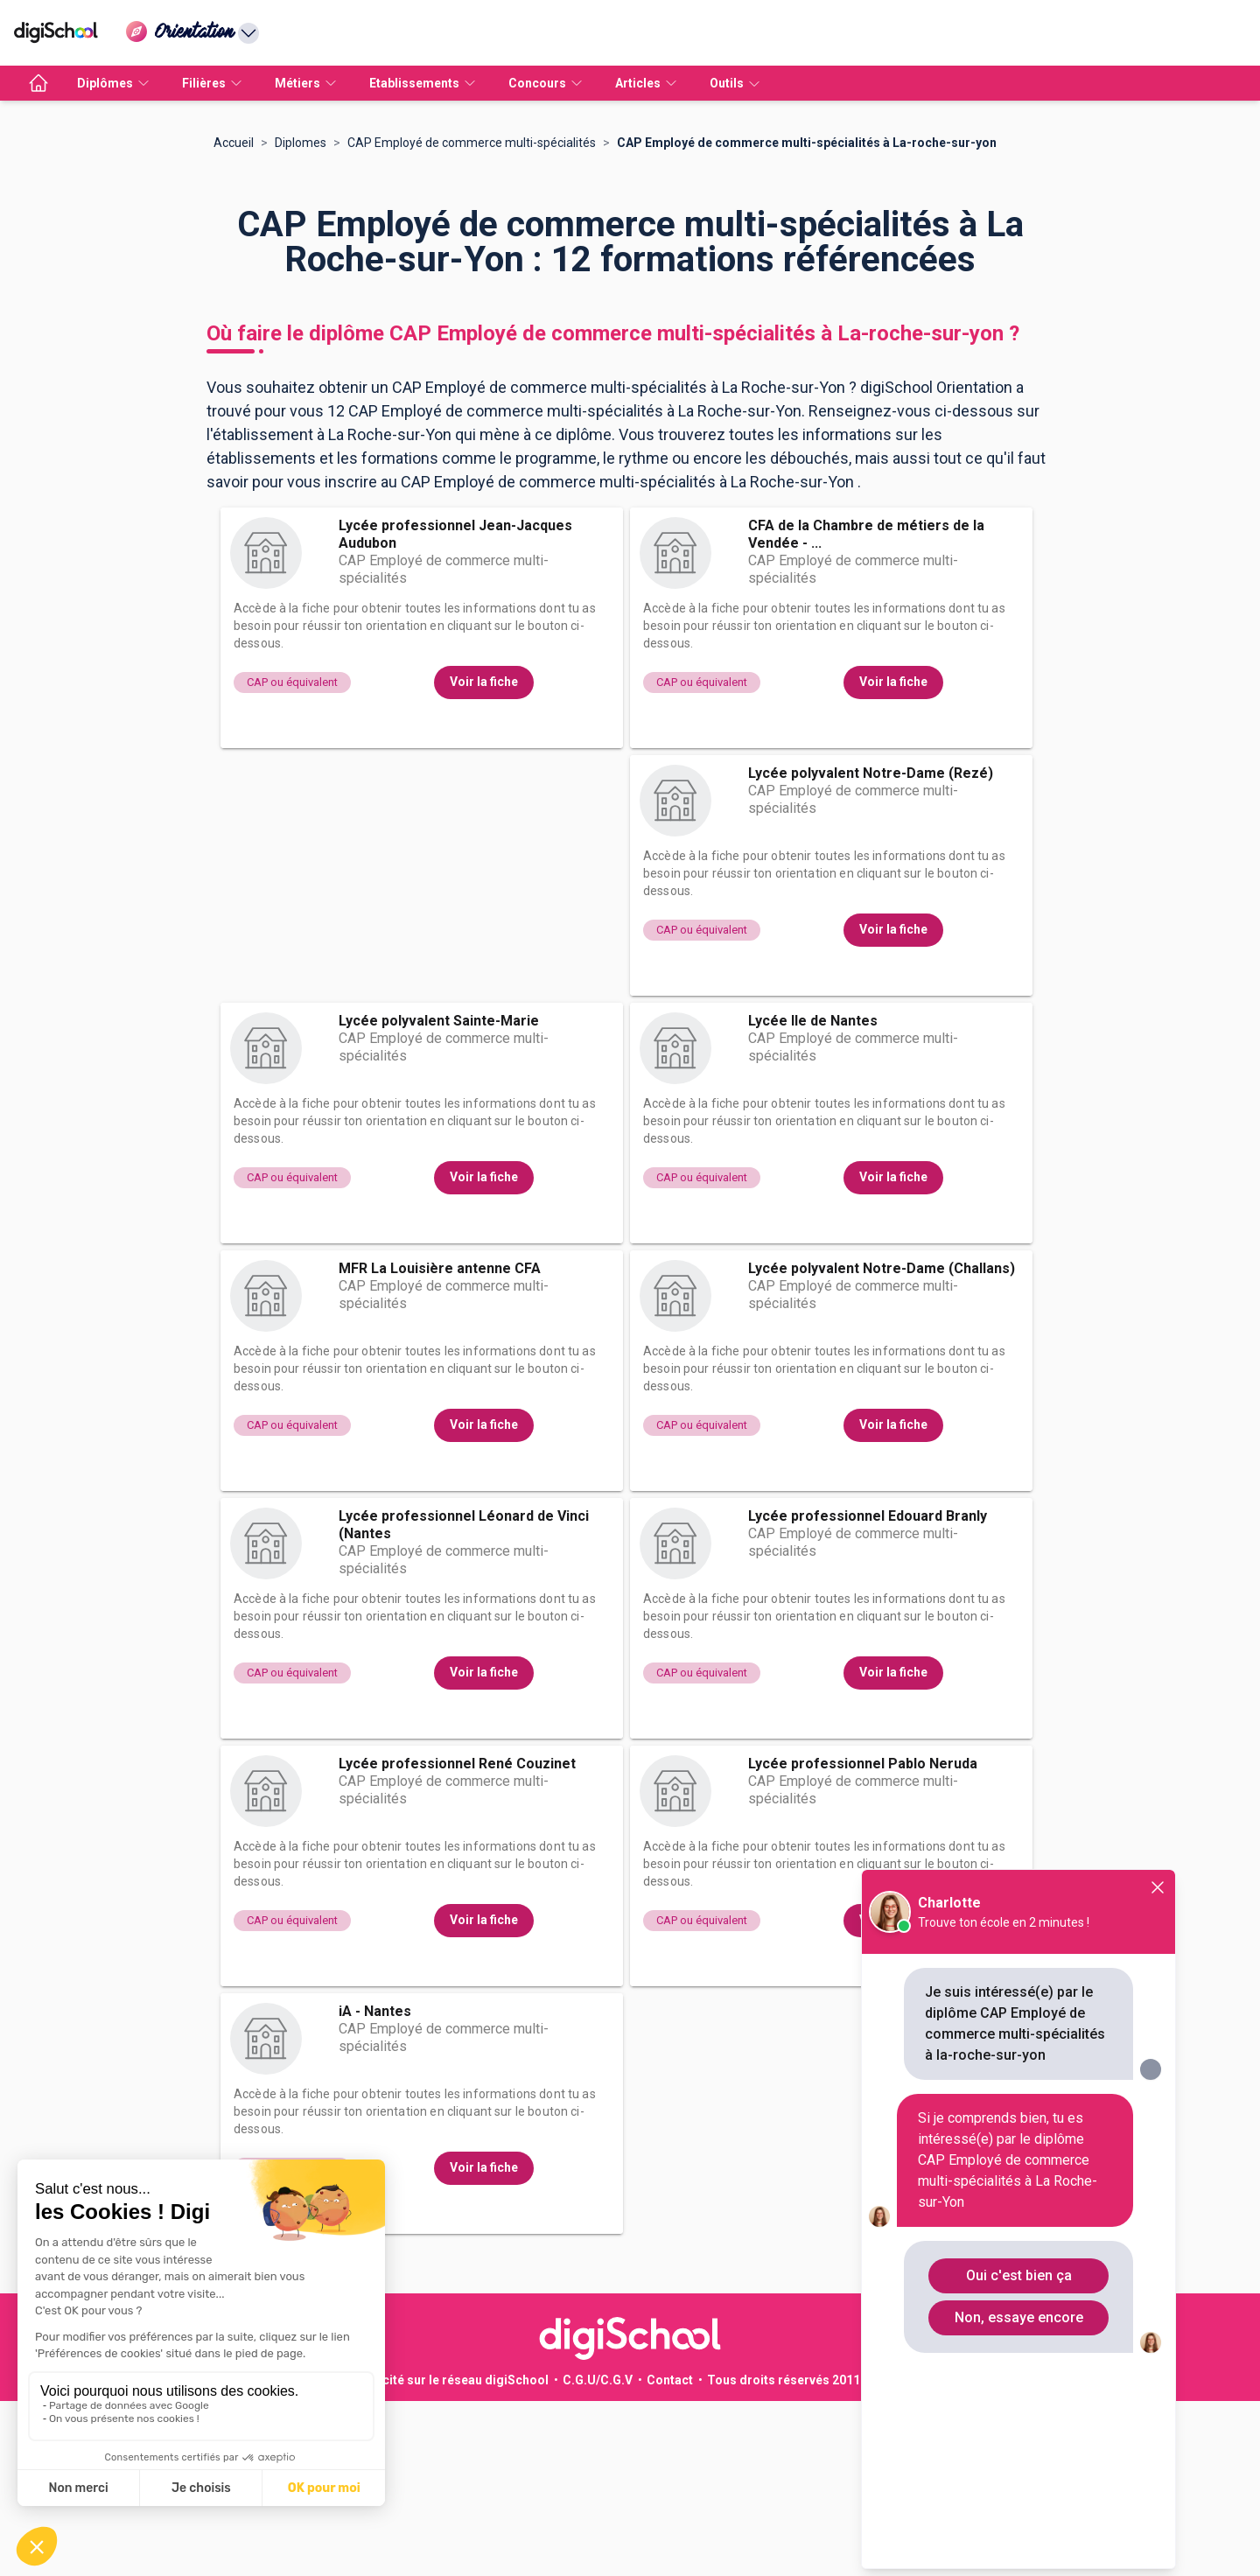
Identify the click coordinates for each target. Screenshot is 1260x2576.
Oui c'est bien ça (1019, 2275)
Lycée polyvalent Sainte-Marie (439, 1195)
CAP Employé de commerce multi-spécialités (471, 318)
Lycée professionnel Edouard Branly (867, 1691)
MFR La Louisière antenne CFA (440, 1443)
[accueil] (38, 83)
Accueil (234, 318)
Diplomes (300, 318)
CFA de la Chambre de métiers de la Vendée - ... (866, 709)
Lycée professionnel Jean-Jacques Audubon (455, 709)
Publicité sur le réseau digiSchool (451, 2555)
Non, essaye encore (1019, 2317)
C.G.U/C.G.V (598, 2555)
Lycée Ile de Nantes (813, 1195)
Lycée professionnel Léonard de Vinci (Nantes (464, 1700)
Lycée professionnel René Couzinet (457, 1938)
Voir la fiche (484, 857)
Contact (670, 2555)
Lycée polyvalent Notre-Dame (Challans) (881, 1443)
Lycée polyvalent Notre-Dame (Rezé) (870, 948)
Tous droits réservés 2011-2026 (800, 2555)
